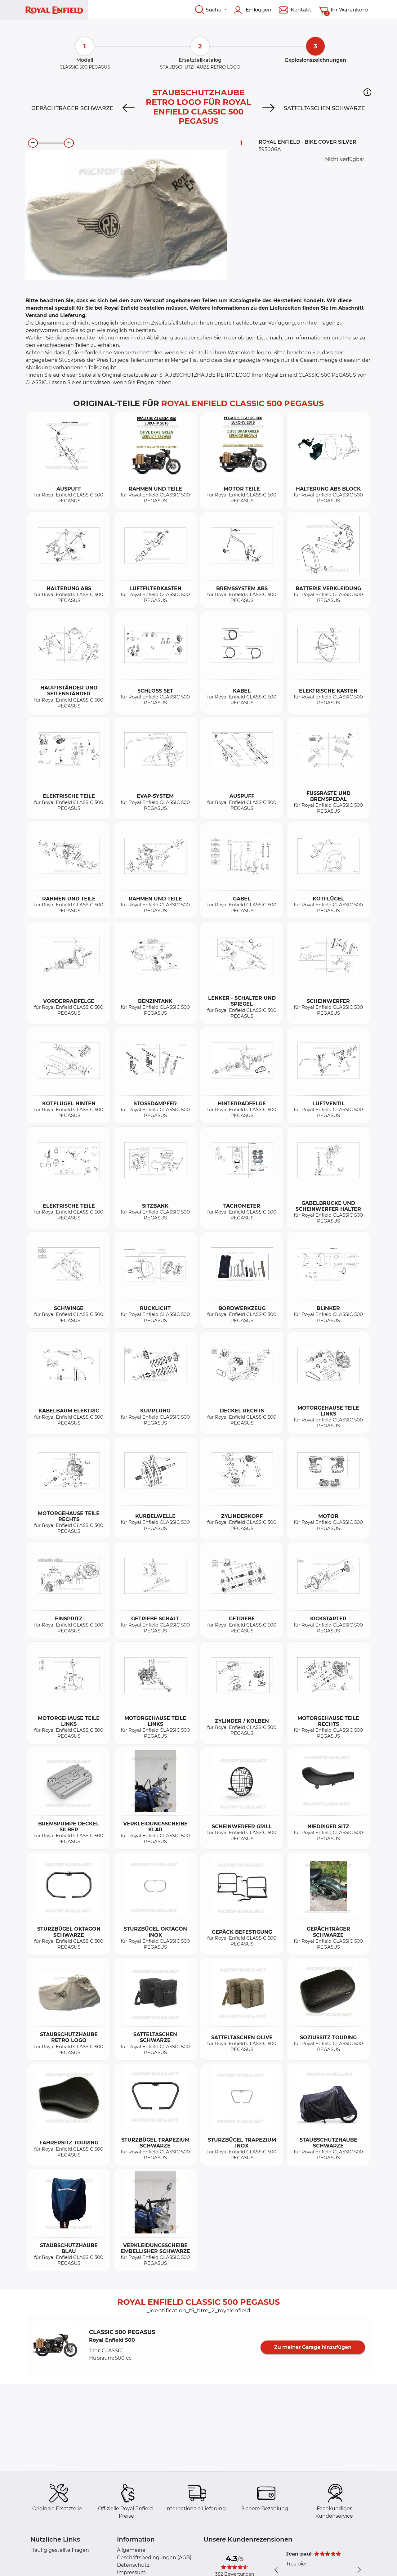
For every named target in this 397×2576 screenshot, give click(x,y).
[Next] (269, 108)
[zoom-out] (33, 143)
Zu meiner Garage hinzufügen (312, 2347)
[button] (367, 92)
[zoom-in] (69, 143)
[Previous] (128, 108)
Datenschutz (133, 2565)
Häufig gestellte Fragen (59, 2550)
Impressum (131, 2572)
